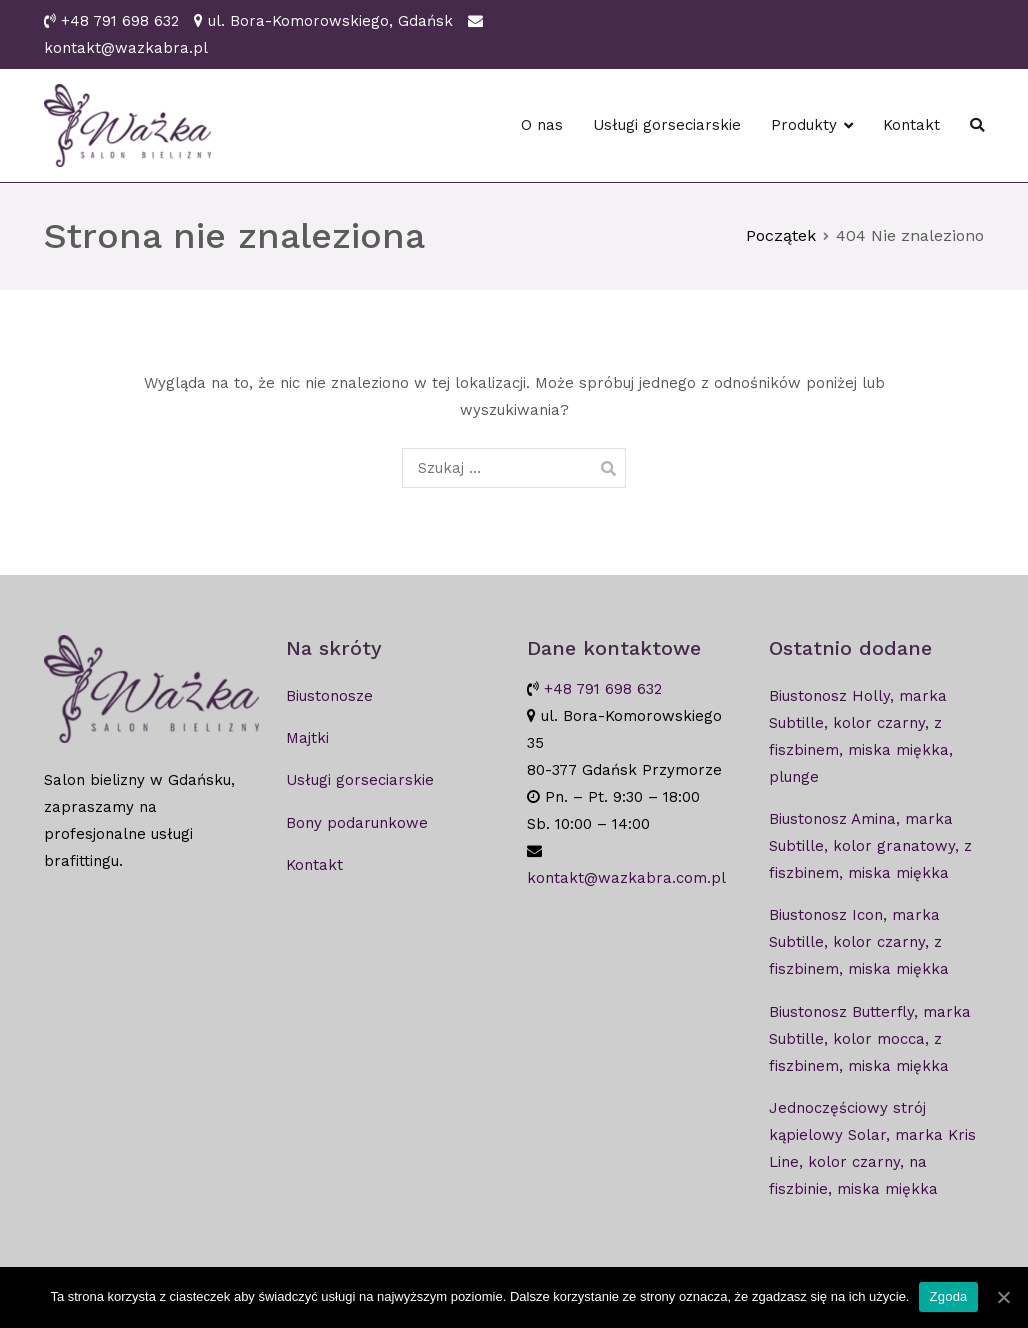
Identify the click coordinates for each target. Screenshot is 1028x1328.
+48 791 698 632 (120, 21)
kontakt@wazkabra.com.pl (626, 878)
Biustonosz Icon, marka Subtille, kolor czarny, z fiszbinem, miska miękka (859, 942)
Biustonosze (329, 696)
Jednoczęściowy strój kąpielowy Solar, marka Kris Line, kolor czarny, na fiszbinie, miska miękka (872, 1148)
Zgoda (948, 1296)
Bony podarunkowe (357, 823)
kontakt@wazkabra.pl (126, 48)
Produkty (804, 125)
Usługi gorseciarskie (667, 125)
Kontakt (911, 125)
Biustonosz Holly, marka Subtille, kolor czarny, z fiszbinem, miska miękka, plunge (861, 736)
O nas (542, 125)
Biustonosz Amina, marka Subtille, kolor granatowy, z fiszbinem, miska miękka (870, 846)
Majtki (307, 738)
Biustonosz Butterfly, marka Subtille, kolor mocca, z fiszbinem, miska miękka (870, 1039)
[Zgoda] (1003, 1297)
